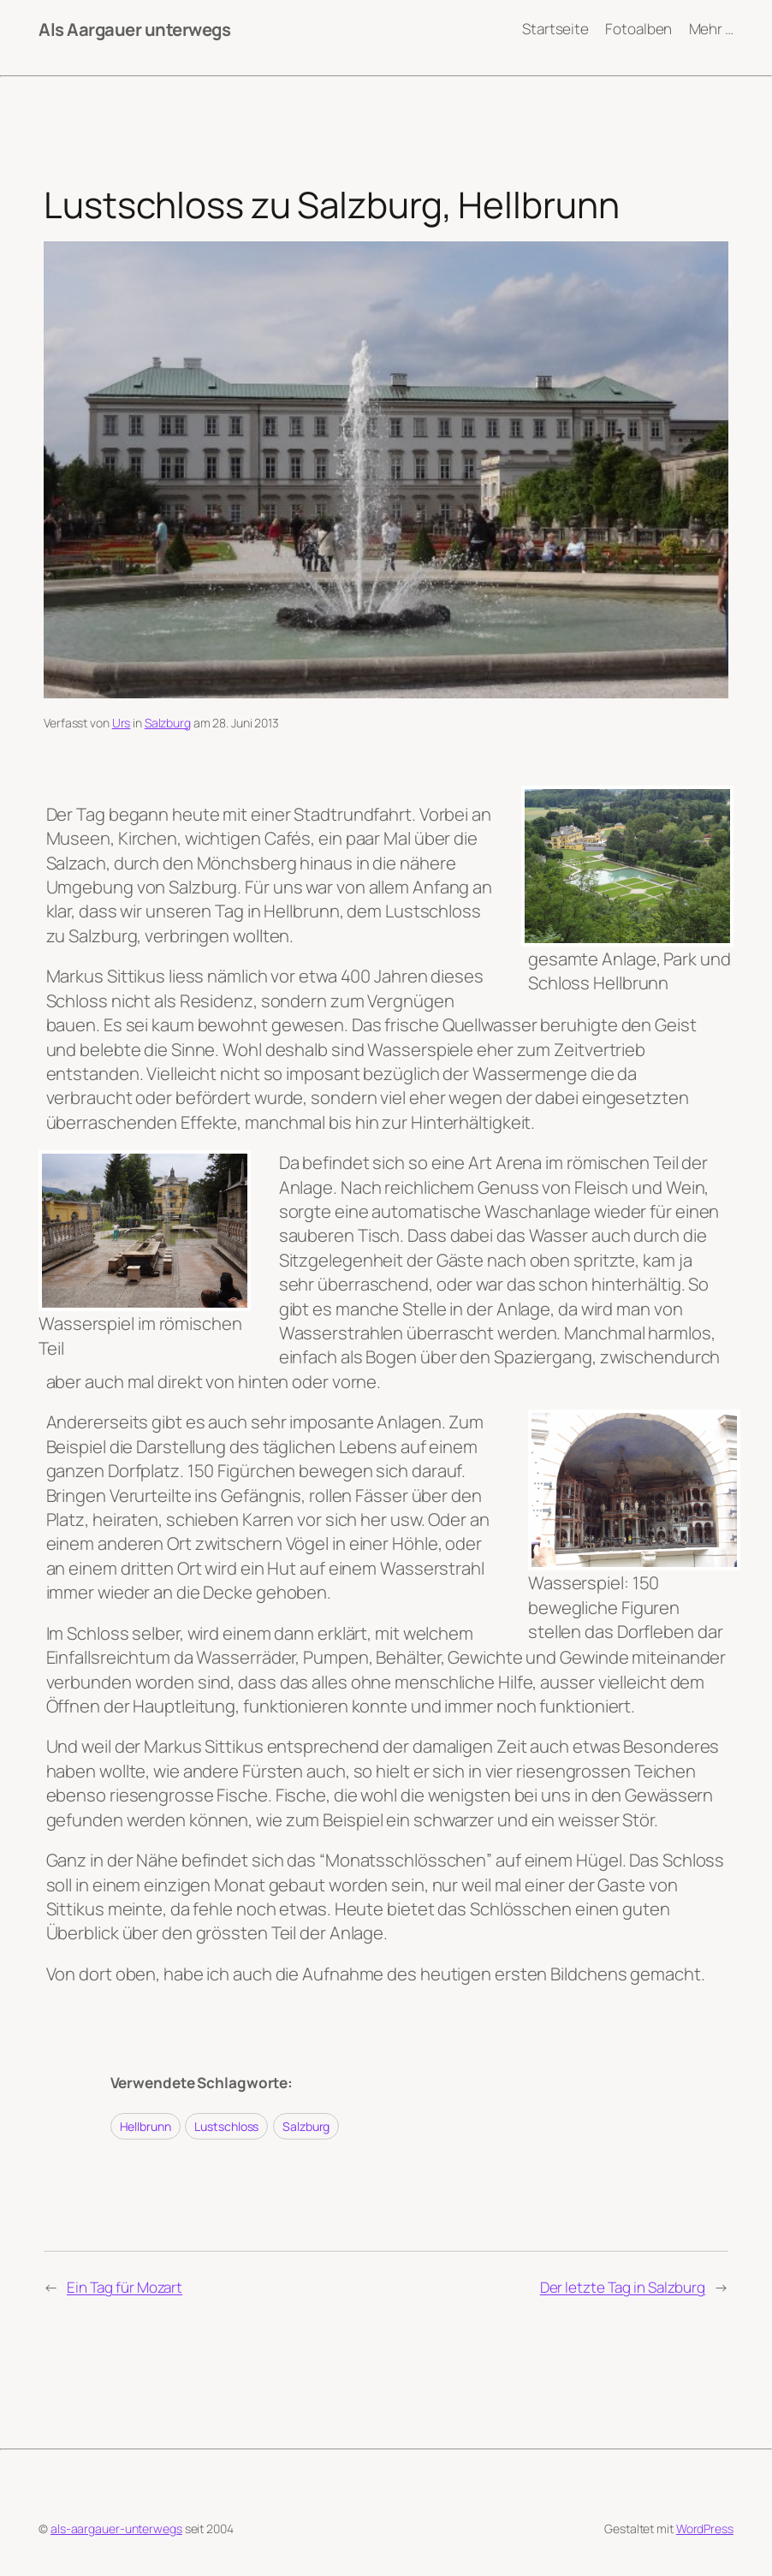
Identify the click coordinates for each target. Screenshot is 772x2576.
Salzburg (168, 723)
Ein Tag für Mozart (124, 2287)
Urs (121, 723)
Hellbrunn (145, 2126)
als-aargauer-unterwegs (116, 2528)
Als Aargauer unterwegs (134, 29)
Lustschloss (226, 2126)
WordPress (704, 2528)
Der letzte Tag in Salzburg (622, 2287)
